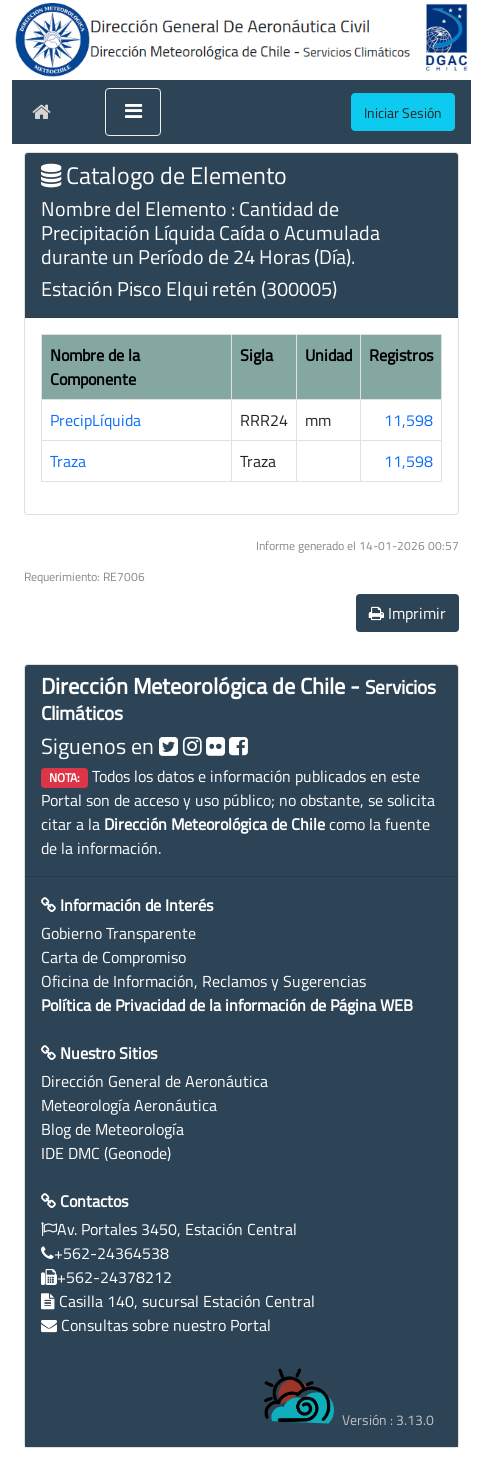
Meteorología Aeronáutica (129, 1105)
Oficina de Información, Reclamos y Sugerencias (203, 981)
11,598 (408, 420)
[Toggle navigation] (133, 112)
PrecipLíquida (95, 420)
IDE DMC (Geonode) (106, 1153)
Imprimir (407, 613)
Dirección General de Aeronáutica (154, 1081)
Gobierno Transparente (118, 933)
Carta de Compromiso (113, 957)
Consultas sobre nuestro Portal (166, 1325)
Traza (68, 461)
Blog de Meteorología (112, 1129)
